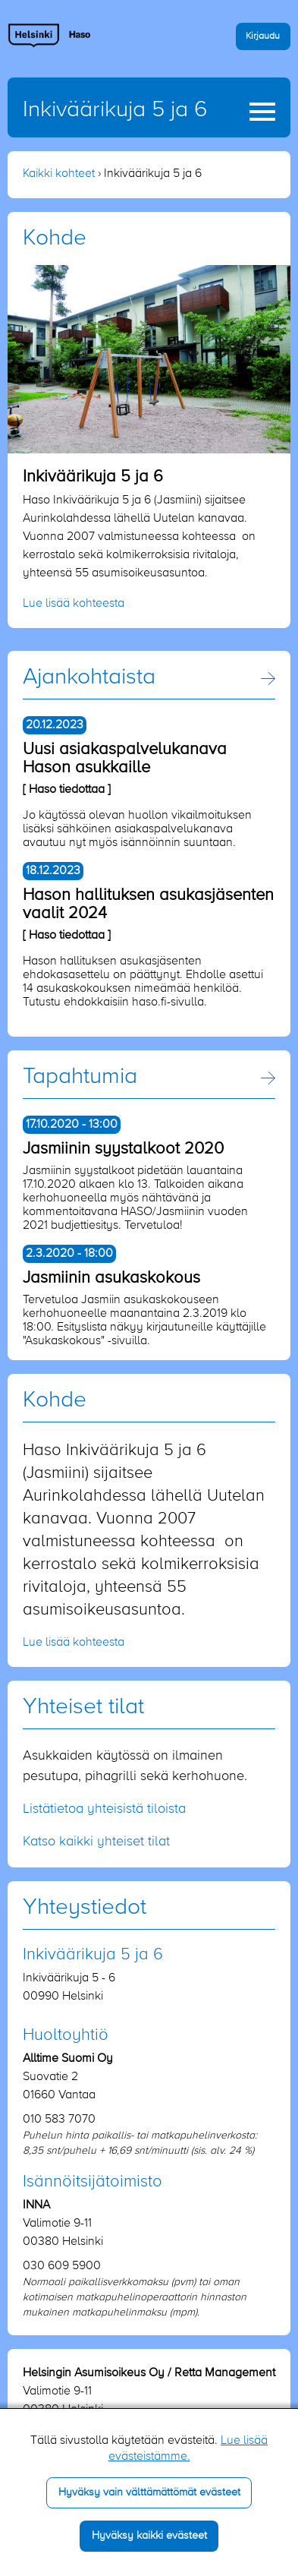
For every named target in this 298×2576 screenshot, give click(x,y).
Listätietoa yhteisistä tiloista (104, 1809)
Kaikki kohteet (59, 174)
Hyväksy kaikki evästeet (149, 2535)
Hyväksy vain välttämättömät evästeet (149, 2492)
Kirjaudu (263, 36)
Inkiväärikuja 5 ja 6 (115, 110)
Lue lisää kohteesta (73, 604)
